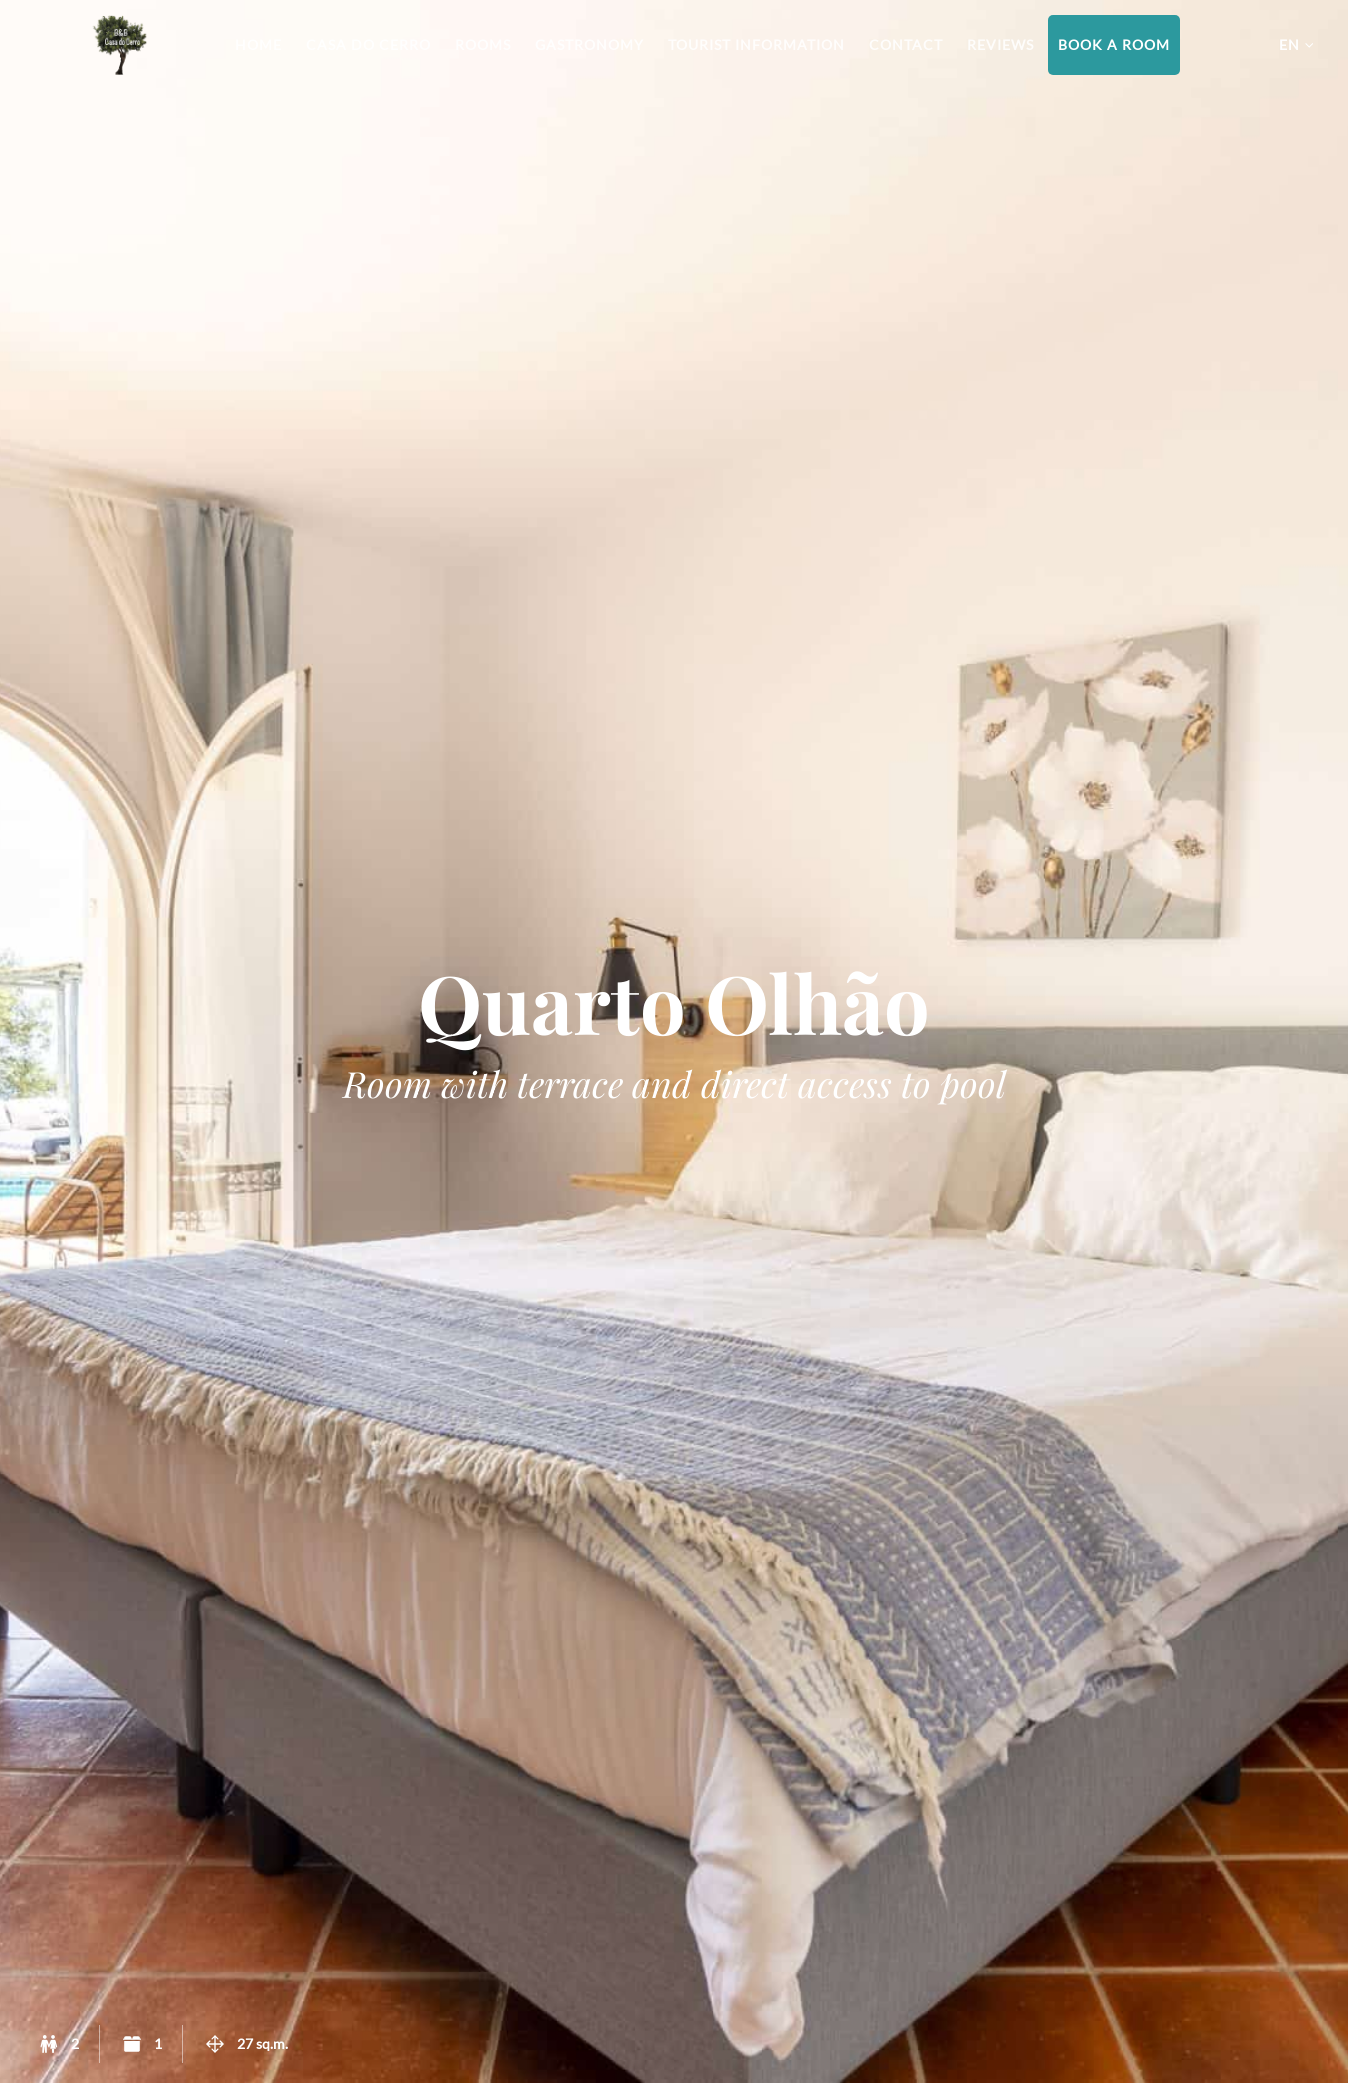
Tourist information (756, 44)
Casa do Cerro (368, 44)
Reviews (1000, 44)
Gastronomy (589, 44)
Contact (906, 44)
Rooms (483, 44)
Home (258, 44)
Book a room (1114, 44)
